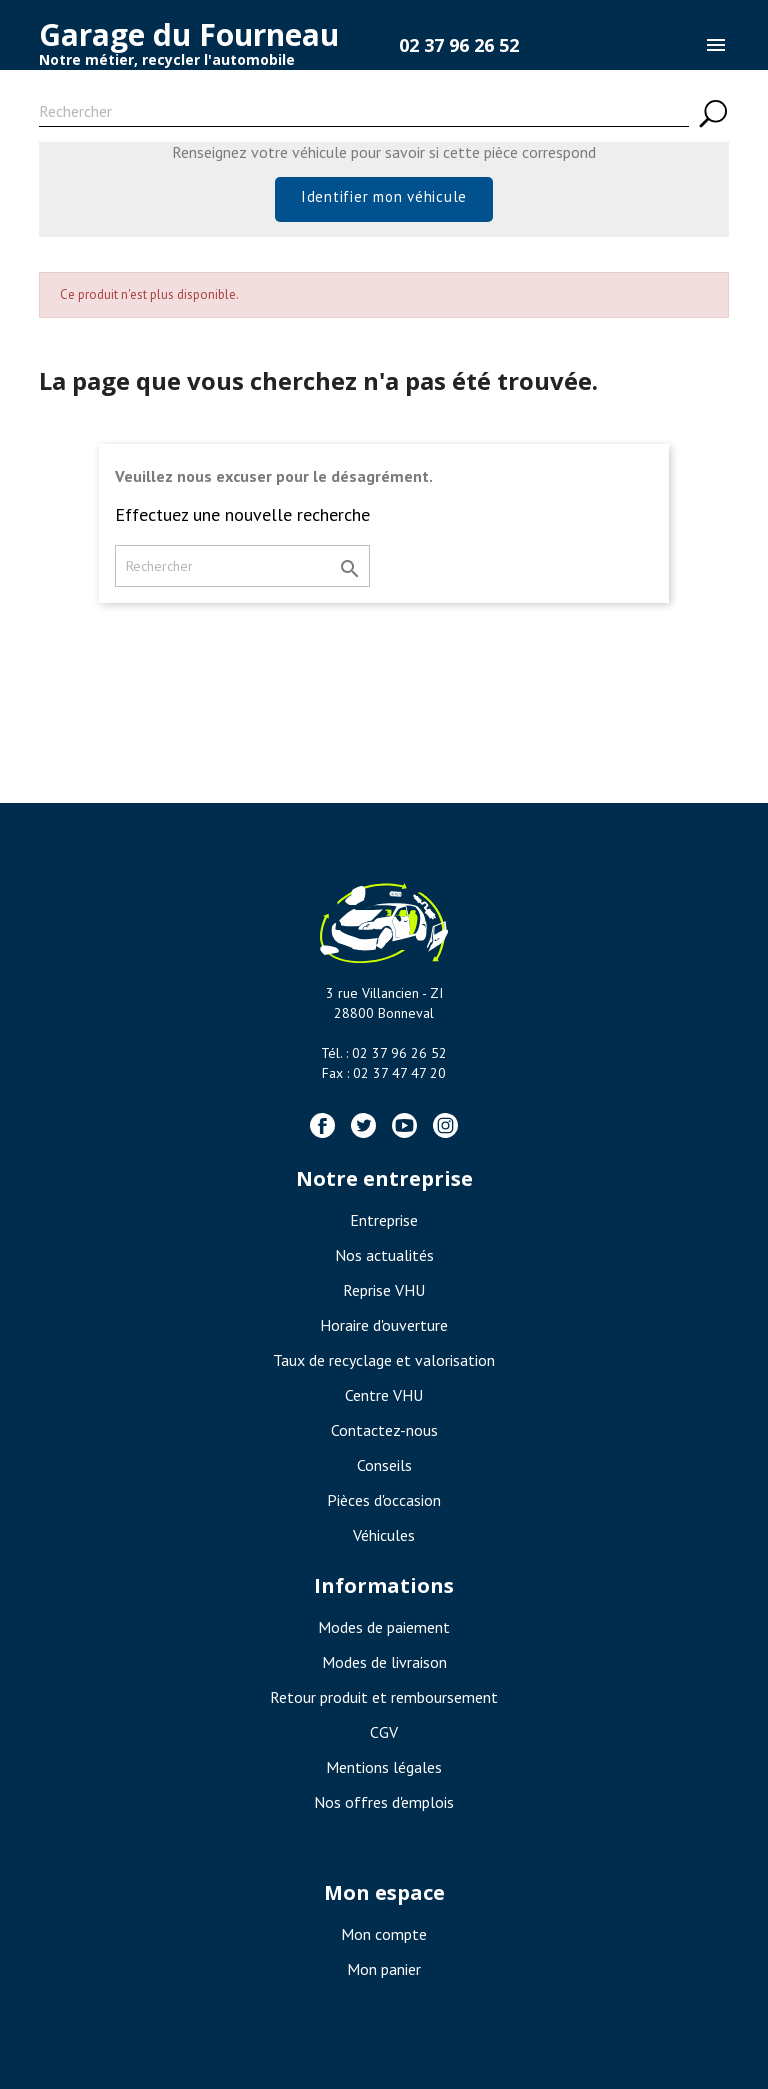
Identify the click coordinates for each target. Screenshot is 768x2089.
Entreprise (384, 1220)
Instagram (445, 1125)
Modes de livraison (384, 1662)
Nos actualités (384, 1255)
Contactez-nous (384, 1430)
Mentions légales (384, 1767)
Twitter (363, 1125)
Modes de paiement (384, 1627)
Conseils (384, 1465)
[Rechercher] (364, 114)
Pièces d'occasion (384, 1500)
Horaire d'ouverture (384, 1325)
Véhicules (384, 1535)
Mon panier (384, 1969)
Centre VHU (384, 1395)
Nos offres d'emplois (384, 1802)
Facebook (322, 1125)
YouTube (404, 1125)
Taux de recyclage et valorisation (384, 1360)
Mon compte (384, 1934)
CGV (384, 1732)
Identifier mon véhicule (384, 196)
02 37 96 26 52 (459, 45)
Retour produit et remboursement (384, 1697)
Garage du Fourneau (189, 34)
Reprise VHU (384, 1290)
